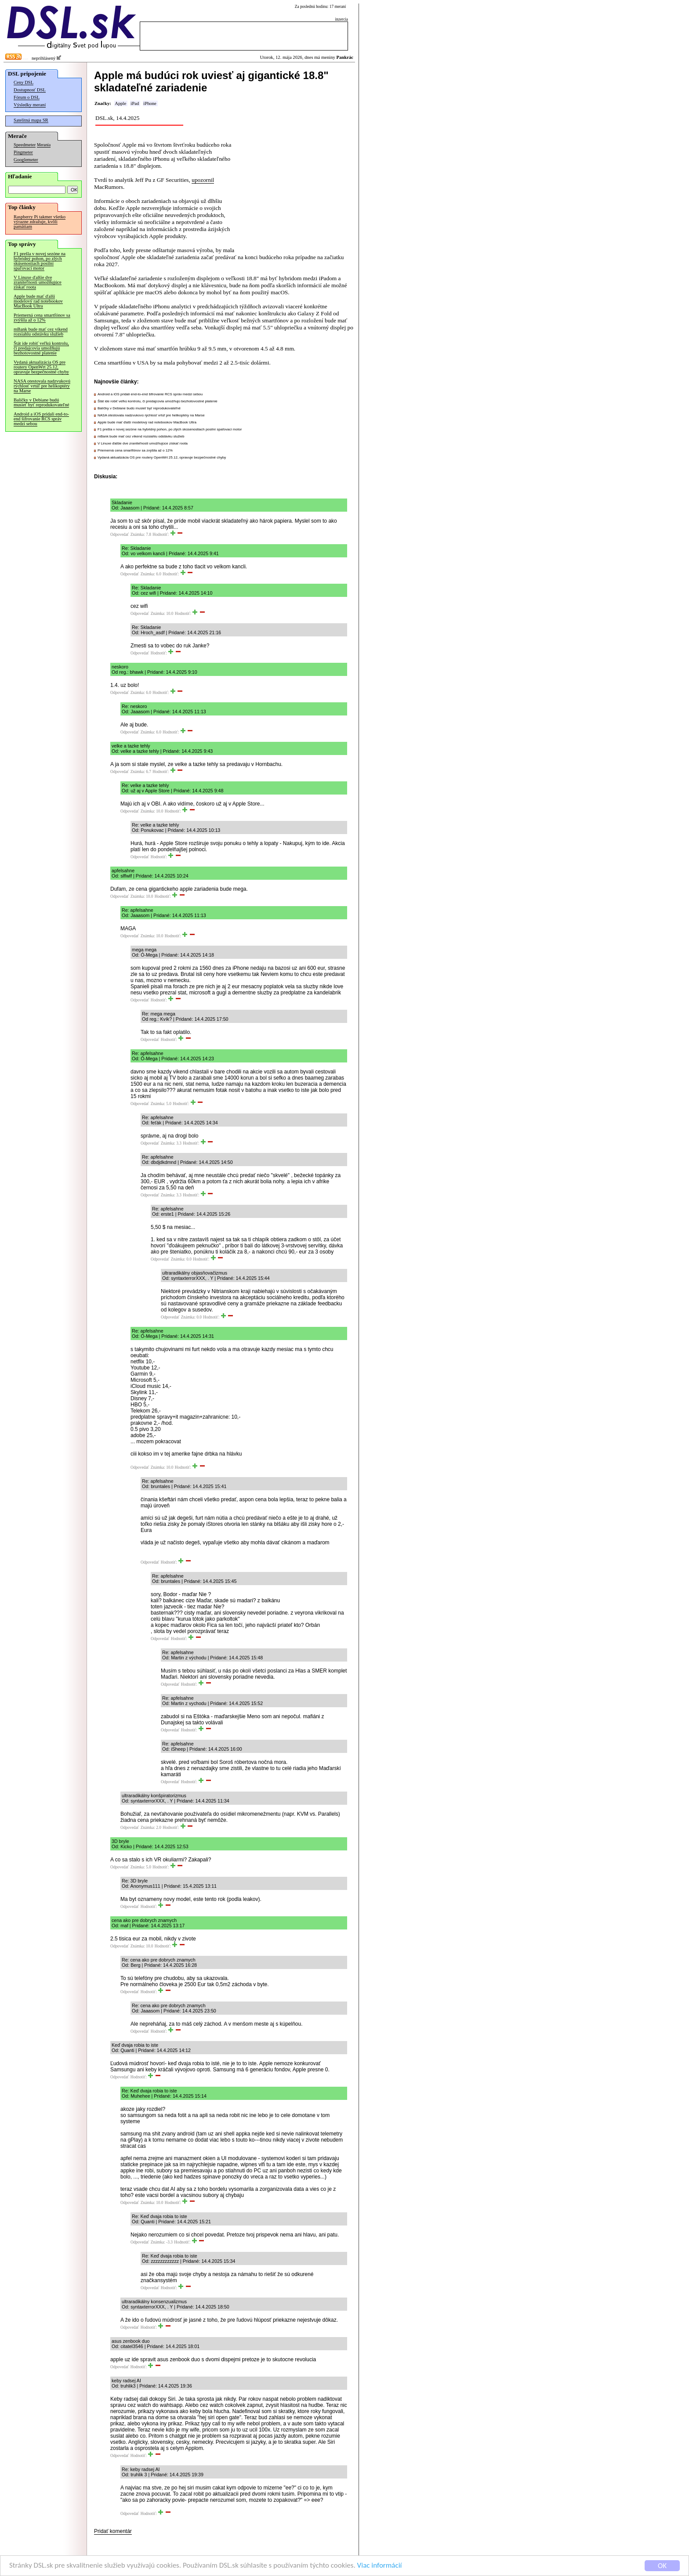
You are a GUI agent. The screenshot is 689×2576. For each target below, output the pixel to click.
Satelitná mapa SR (31, 120)
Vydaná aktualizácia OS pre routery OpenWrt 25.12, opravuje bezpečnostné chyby (41, 367)
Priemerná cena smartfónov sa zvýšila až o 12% (42, 317)
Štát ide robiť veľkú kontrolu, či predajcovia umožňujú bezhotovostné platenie (41, 348)
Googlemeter (26, 159)
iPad (135, 103)
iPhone (149, 103)
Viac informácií (379, 2566)
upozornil (203, 180)
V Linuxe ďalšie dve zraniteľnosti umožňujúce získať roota (38, 282)
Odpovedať (119, 534)
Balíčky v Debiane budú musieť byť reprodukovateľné (41, 402)
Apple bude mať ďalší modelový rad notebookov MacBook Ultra (38, 301)
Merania (44, 145)
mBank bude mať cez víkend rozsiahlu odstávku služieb (41, 331)
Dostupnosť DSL (30, 89)
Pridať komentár (113, 2531)
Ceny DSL (23, 82)
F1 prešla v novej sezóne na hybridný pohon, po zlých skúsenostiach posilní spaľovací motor (39, 261)
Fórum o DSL (27, 97)
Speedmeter (25, 144)
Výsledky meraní (30, 104)
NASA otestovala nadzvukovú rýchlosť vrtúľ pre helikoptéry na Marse (42, 386)
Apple (120, 103)
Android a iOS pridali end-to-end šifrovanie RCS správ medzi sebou (41, 419)
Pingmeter (23, 152)
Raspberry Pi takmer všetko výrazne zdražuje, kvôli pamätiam (39, 221)
